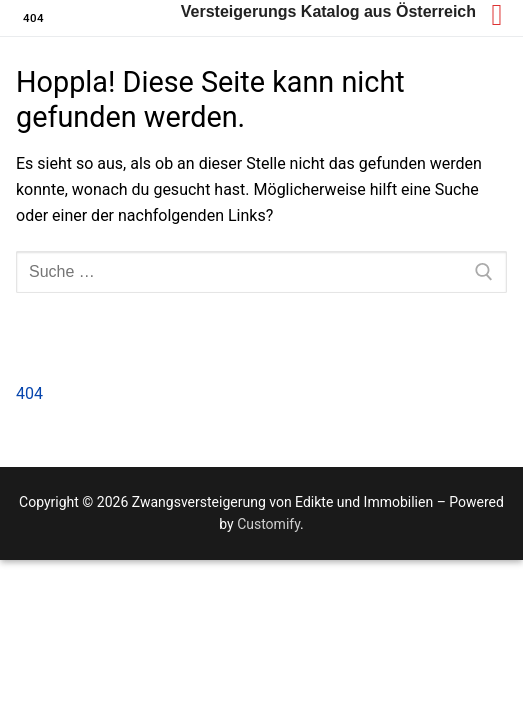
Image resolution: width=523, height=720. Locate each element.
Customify (268, 524)
